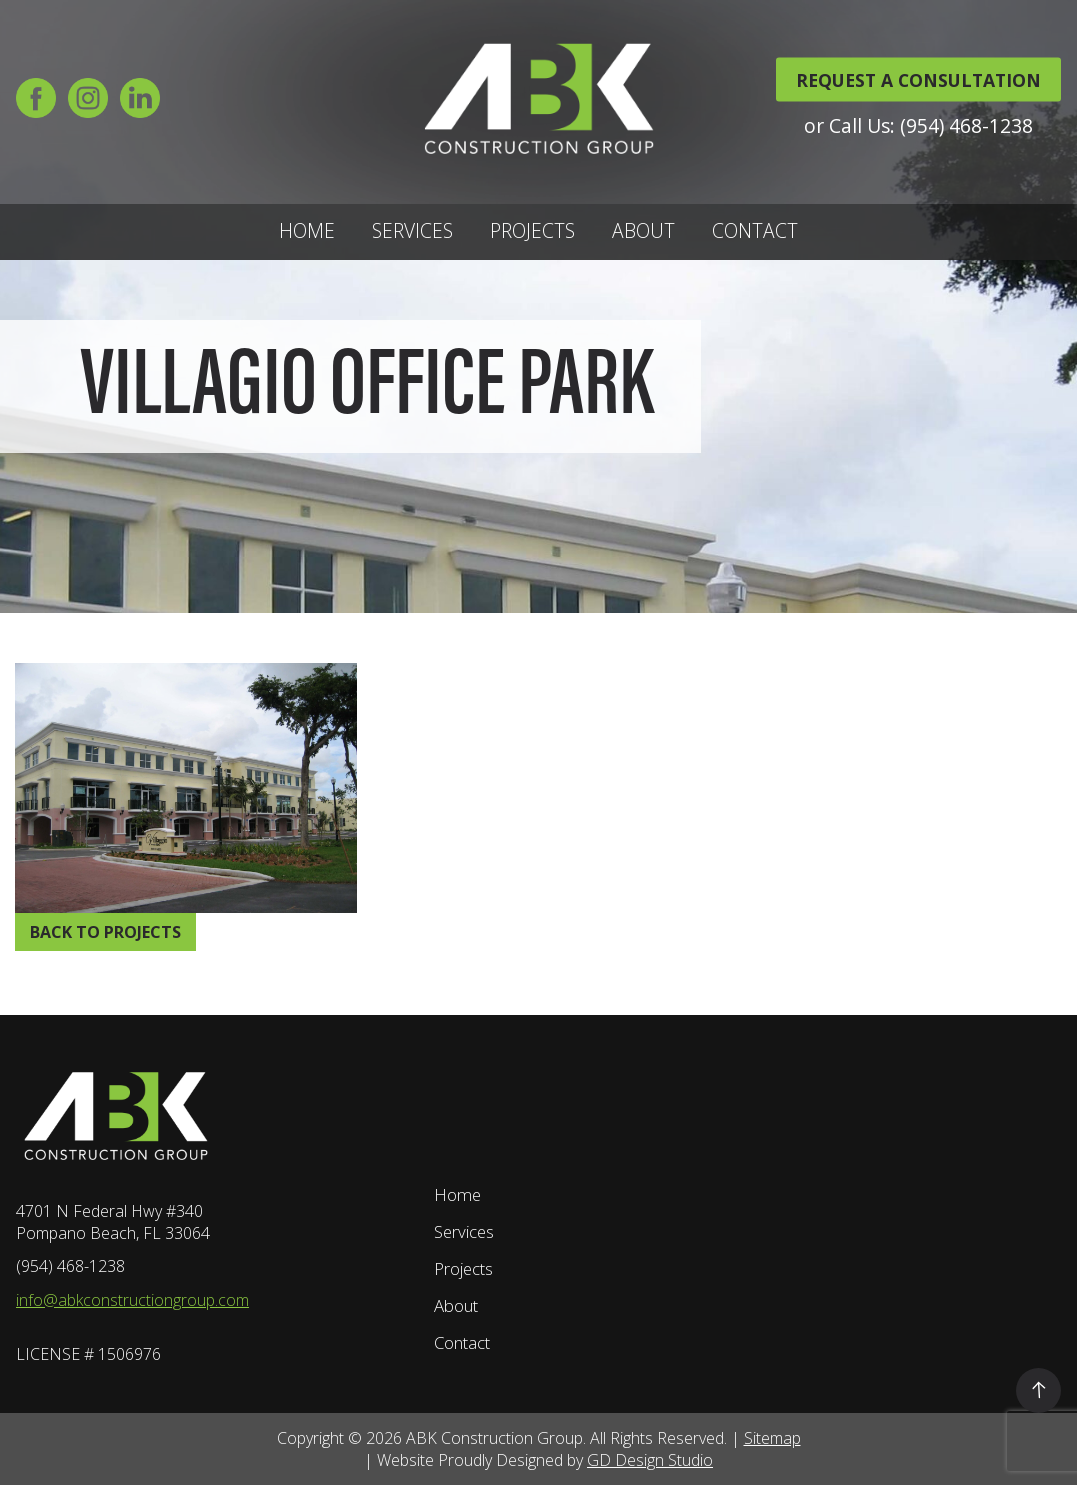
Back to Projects (105, 932)
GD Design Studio (650, 1460)
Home (307, 230)
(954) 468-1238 (70, 1266)
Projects (532, 230)
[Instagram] (88, 104)
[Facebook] (36, 104)
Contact (755, 230)
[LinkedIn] (140, 104)
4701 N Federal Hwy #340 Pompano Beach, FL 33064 (113, 1222)
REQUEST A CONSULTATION (918, 79)
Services (412, 230)
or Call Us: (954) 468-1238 (918, 124)
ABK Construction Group (494, 1438)
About (643, 230)
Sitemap (772, 1438)
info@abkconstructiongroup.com (132, 1300)
